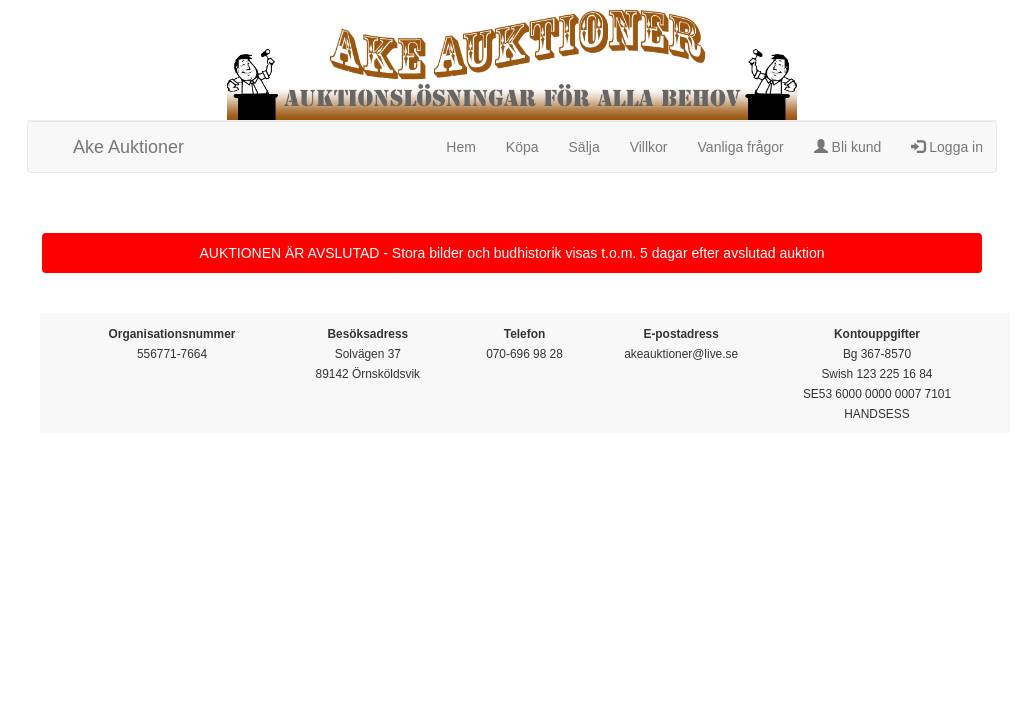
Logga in (947, 147)
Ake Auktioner (128, 147)
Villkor (649, 147)
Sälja (584, 147)
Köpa (522, 147)
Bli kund (848, 147)
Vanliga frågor (741, 147)
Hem (461, 147)
